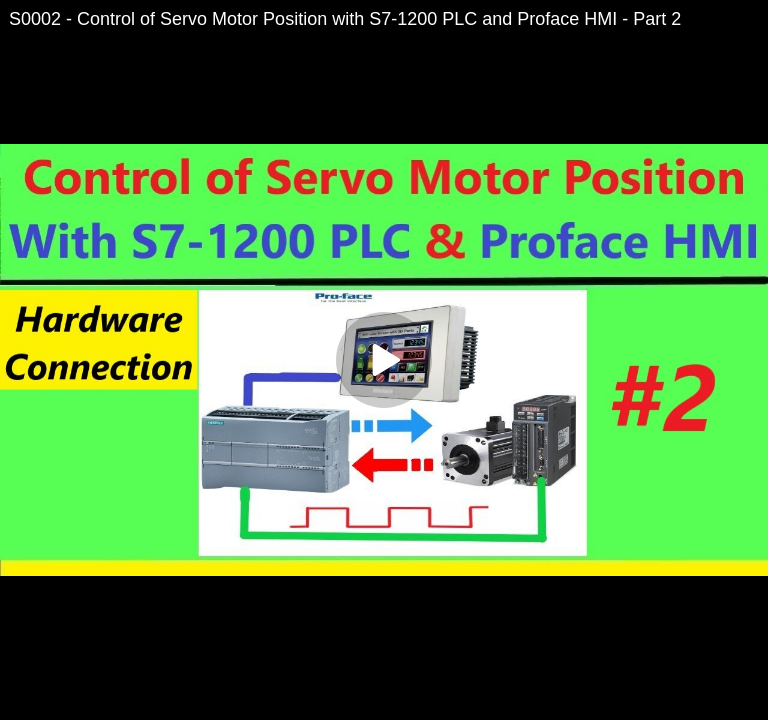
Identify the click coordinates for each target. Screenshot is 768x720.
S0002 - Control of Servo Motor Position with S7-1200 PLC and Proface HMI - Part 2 (345, 19)
